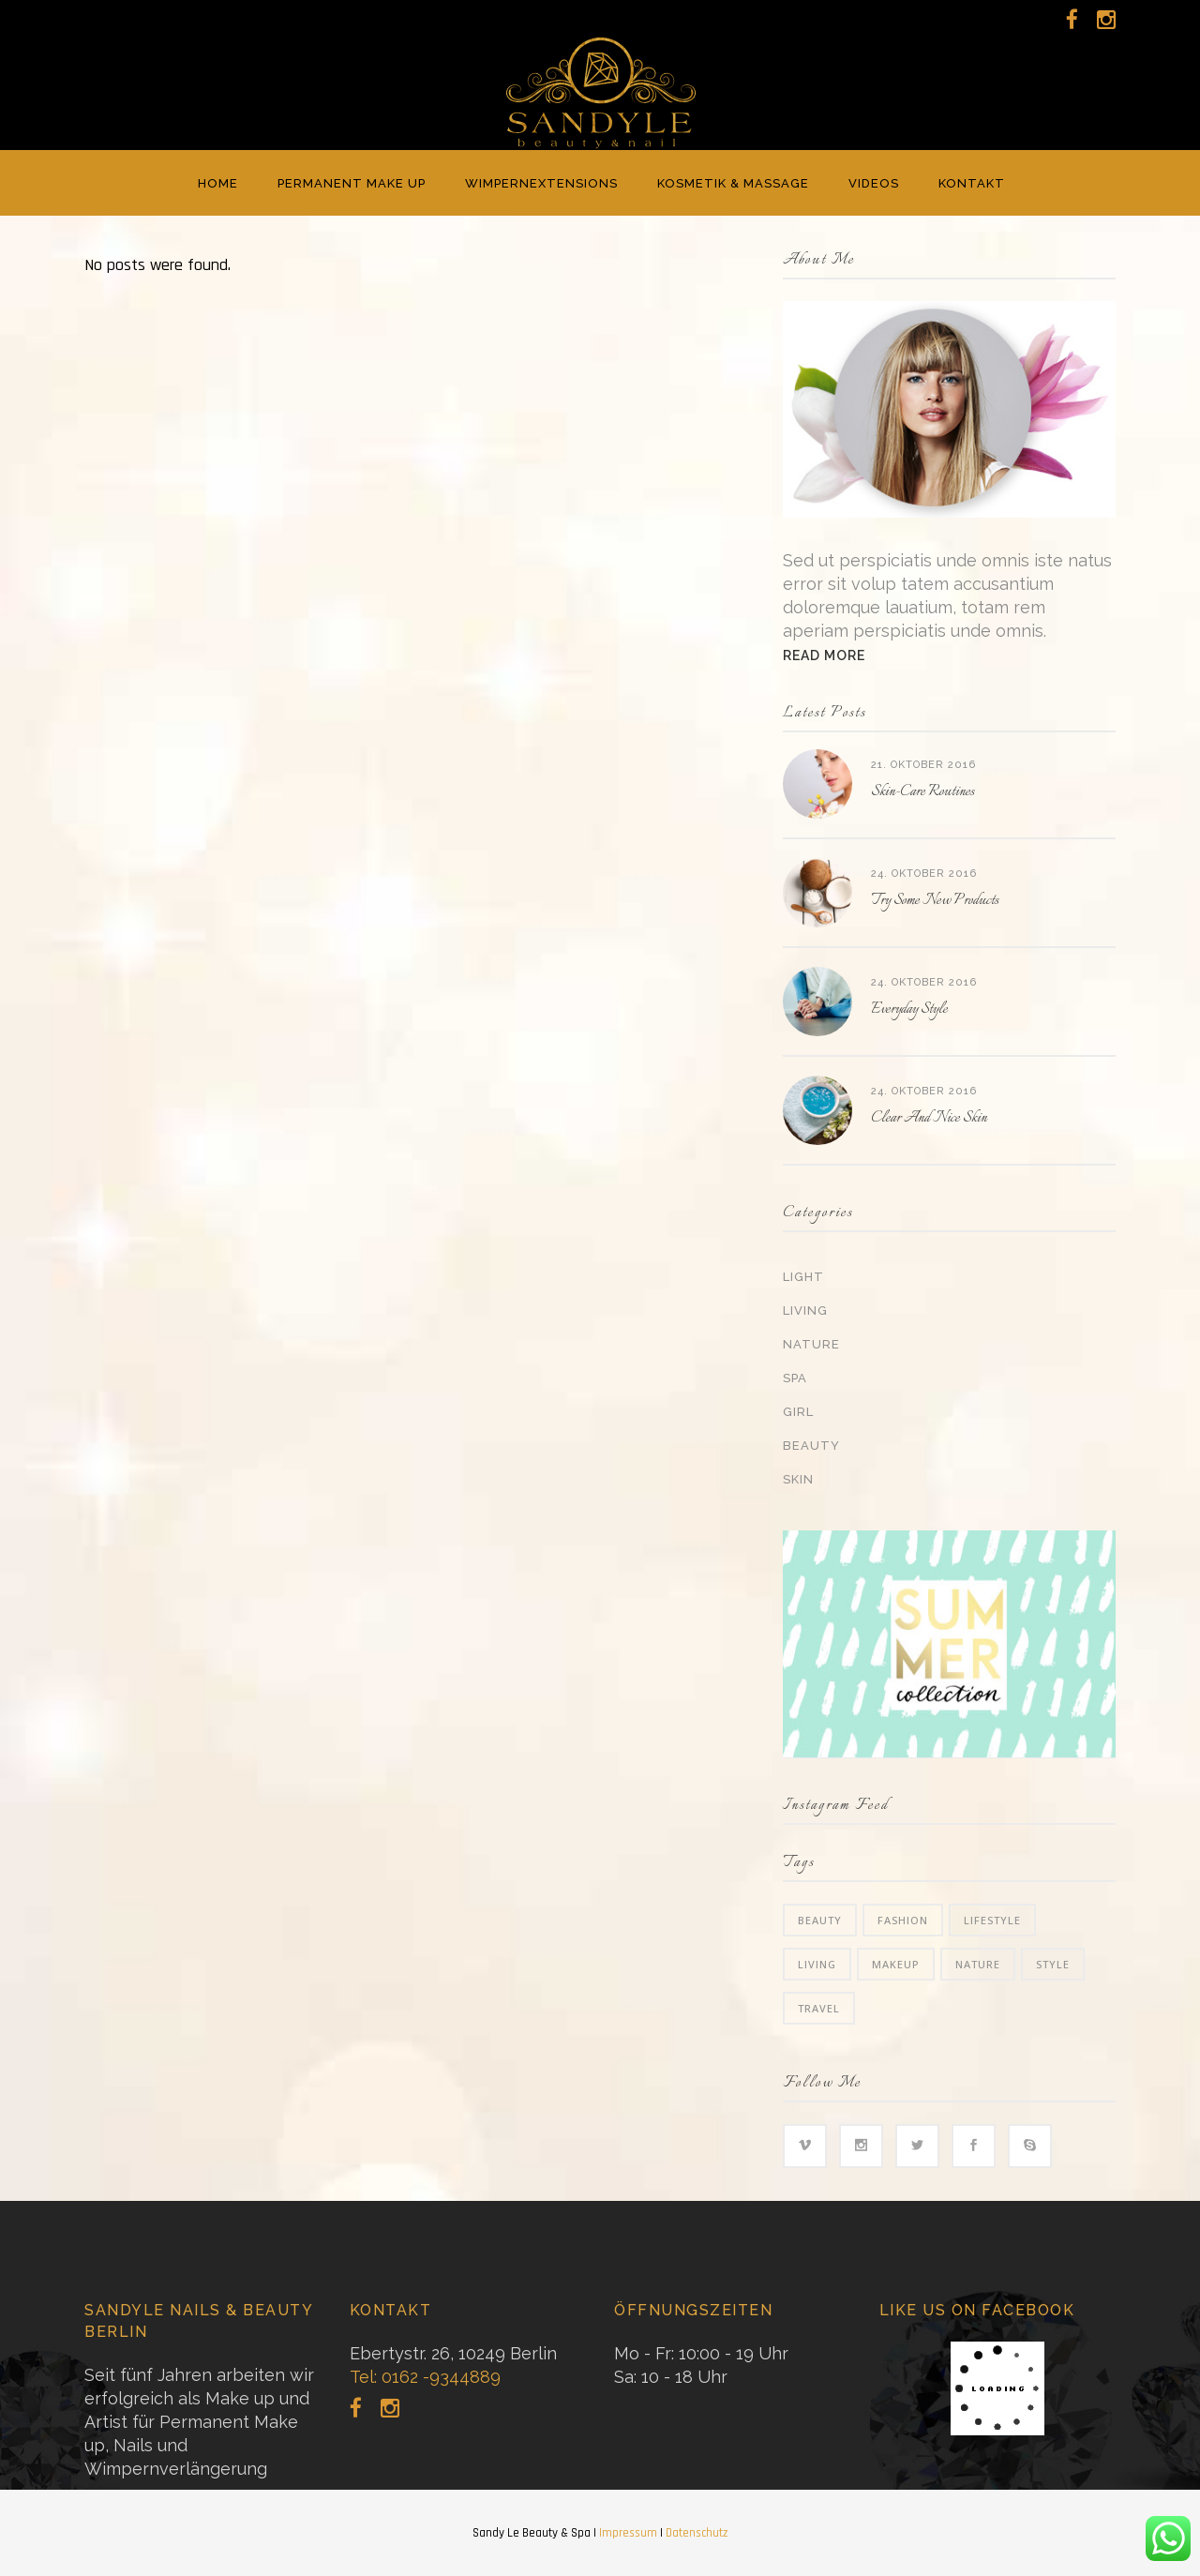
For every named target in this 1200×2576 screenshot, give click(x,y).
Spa (795, 1378)
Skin (798, 1479)
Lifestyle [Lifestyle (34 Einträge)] (992, 1920)
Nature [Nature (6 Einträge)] (977, 1964)
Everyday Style (909, 1009)
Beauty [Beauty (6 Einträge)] (820, 1920)
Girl (798, 1412)
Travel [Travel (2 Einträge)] (819, 2008)
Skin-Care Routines (922, 792)
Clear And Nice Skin (929, 1118)
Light (803, 1277)
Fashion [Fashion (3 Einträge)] (903, 1920)
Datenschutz (697, 2532)
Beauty (811, 1446)
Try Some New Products (934, 900)
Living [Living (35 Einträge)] (817, 1964)
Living (805, 1310)
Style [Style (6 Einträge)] (1053, 1964)
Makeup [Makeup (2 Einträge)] (896, 1964)
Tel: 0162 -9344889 (425, 2377)
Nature (811, 1344)
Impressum (628, 2532)
